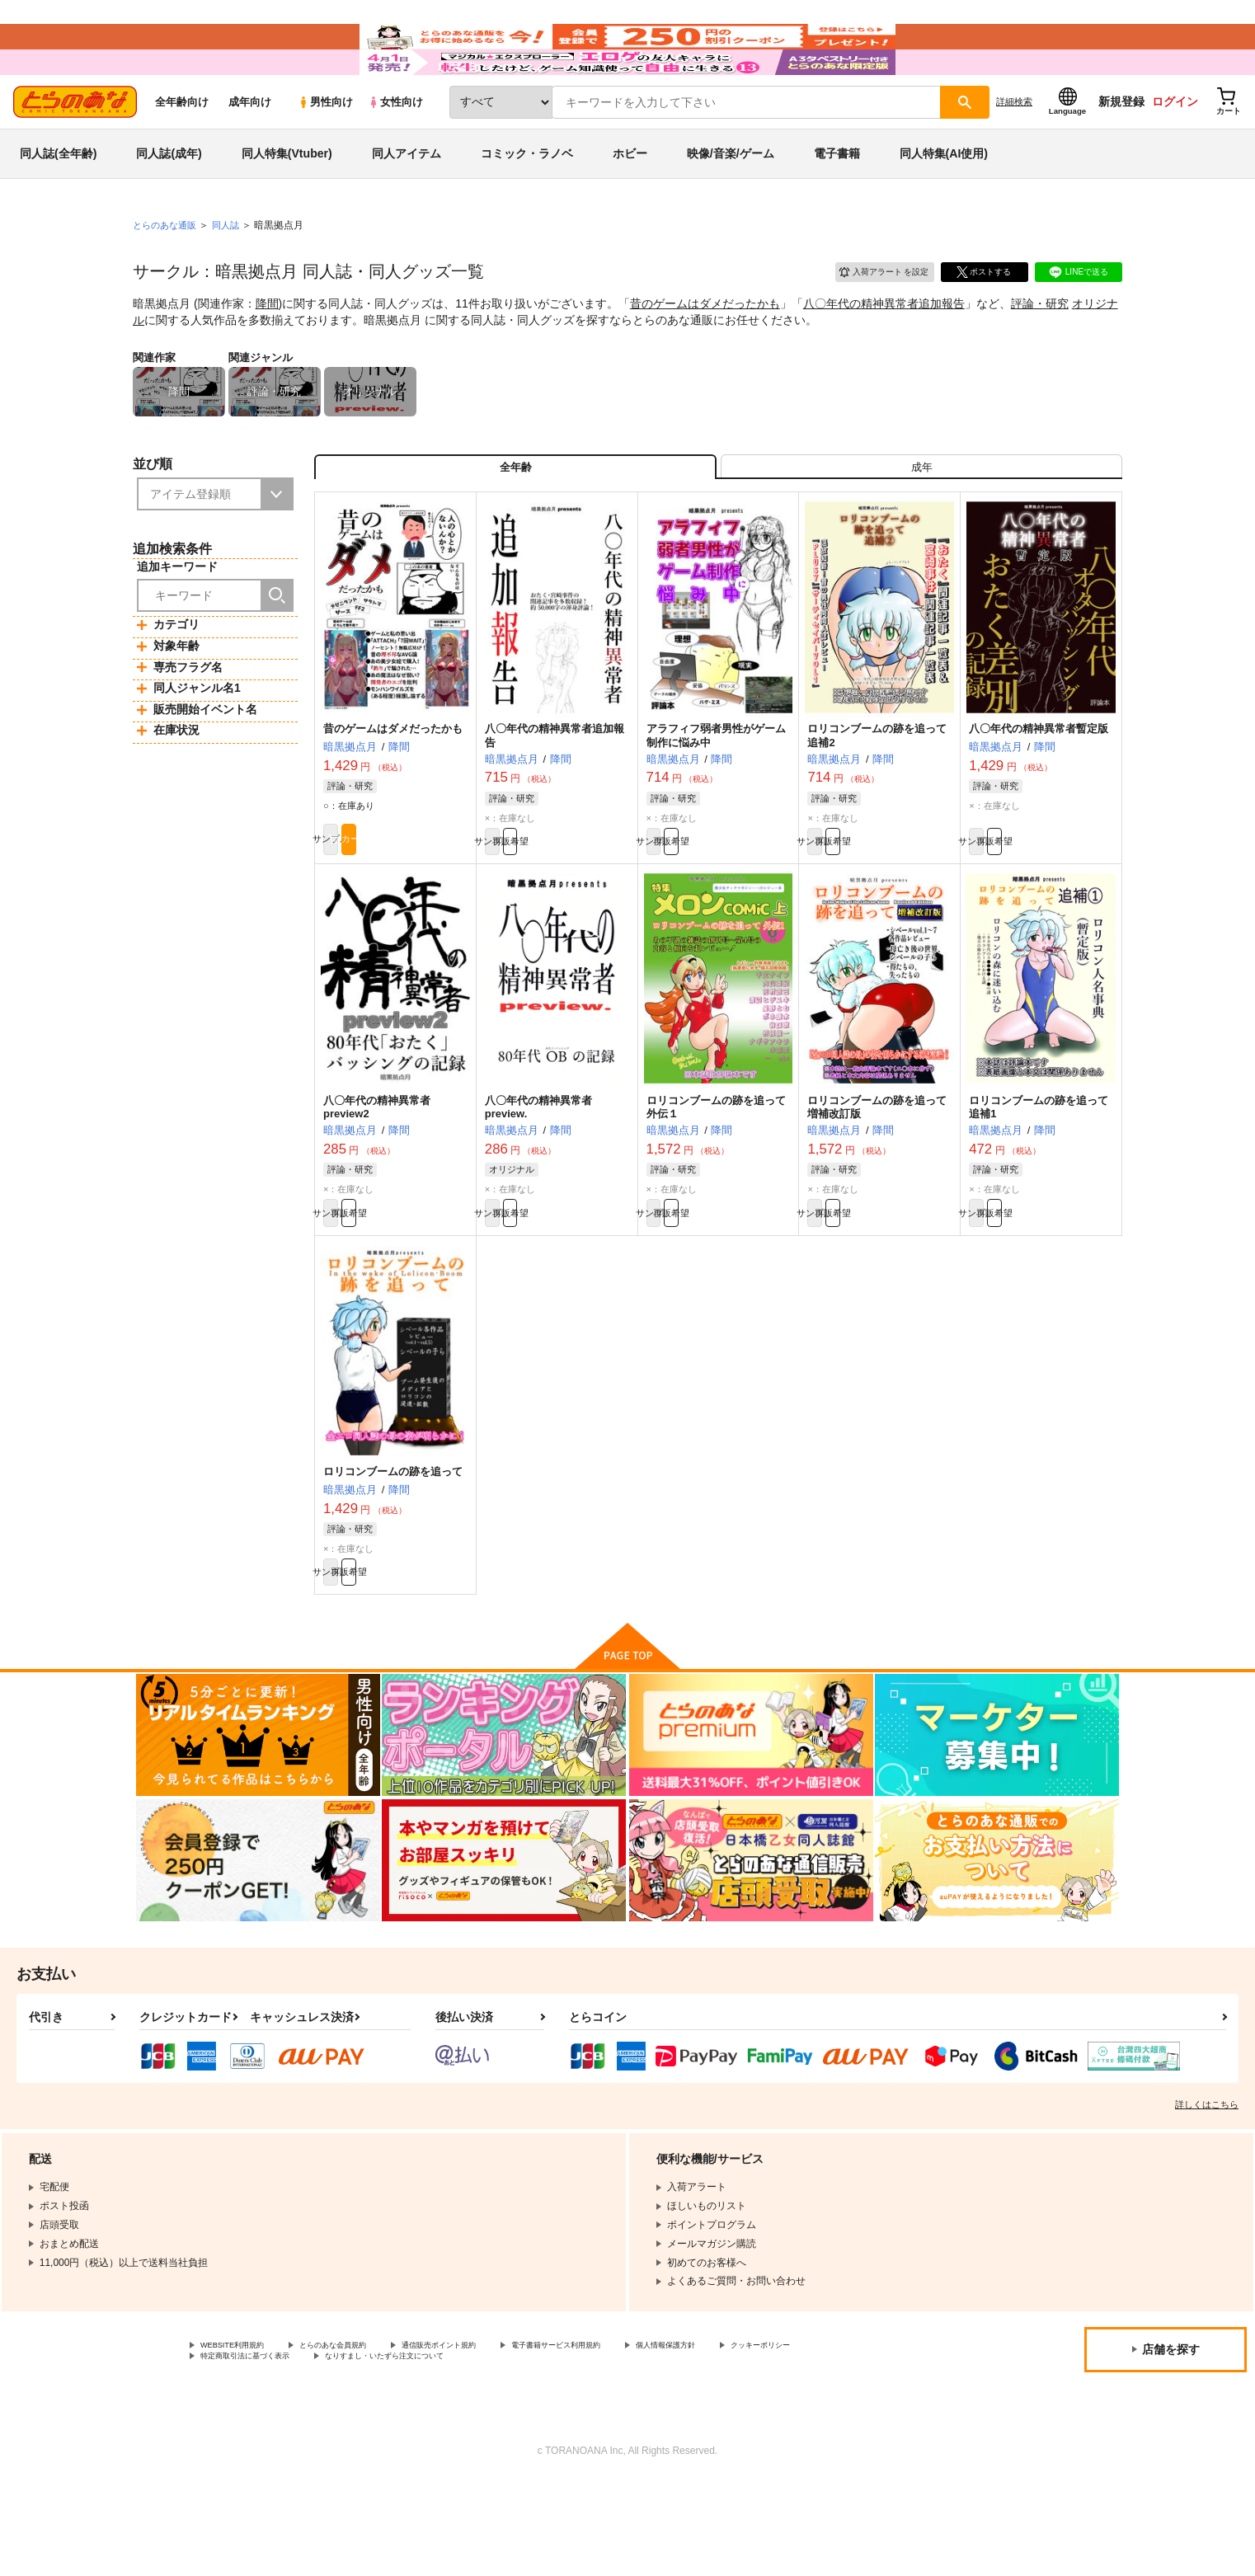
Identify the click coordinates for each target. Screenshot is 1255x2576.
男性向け (325, 149)
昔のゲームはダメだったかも (705, 351)
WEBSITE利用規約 (242, 2436)
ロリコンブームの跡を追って (393, 1552)
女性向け (395, 149)
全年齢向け (182, 149)
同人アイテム (406, 201)
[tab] (921, 522)
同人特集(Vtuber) (287, 201)
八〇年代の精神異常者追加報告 (884, 351)
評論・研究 (1040, 351)
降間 (267, 351)
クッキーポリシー (240, 2450)
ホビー (630, 201)
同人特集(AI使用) (944, 201)
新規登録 (1121, 149)
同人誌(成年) (168, 201)
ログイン (1175, 149)
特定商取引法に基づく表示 (374, 2450)
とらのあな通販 (167, 273)
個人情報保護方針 (772, 2436)
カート (432, 908)
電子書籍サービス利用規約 (638, 2436)
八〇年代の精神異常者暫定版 (1038, 791)
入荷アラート (871, 317)
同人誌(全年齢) (58, 201)
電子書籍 (837, 201)
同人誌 (232, 273)
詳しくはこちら (1207, 2193)
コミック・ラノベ (527, 201)
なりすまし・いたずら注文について (548, 2450)
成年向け (249, 149)
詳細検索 (1014, 149)
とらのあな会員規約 (364, 2436)
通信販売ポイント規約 (493, 2436)
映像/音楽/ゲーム (730, 201)
